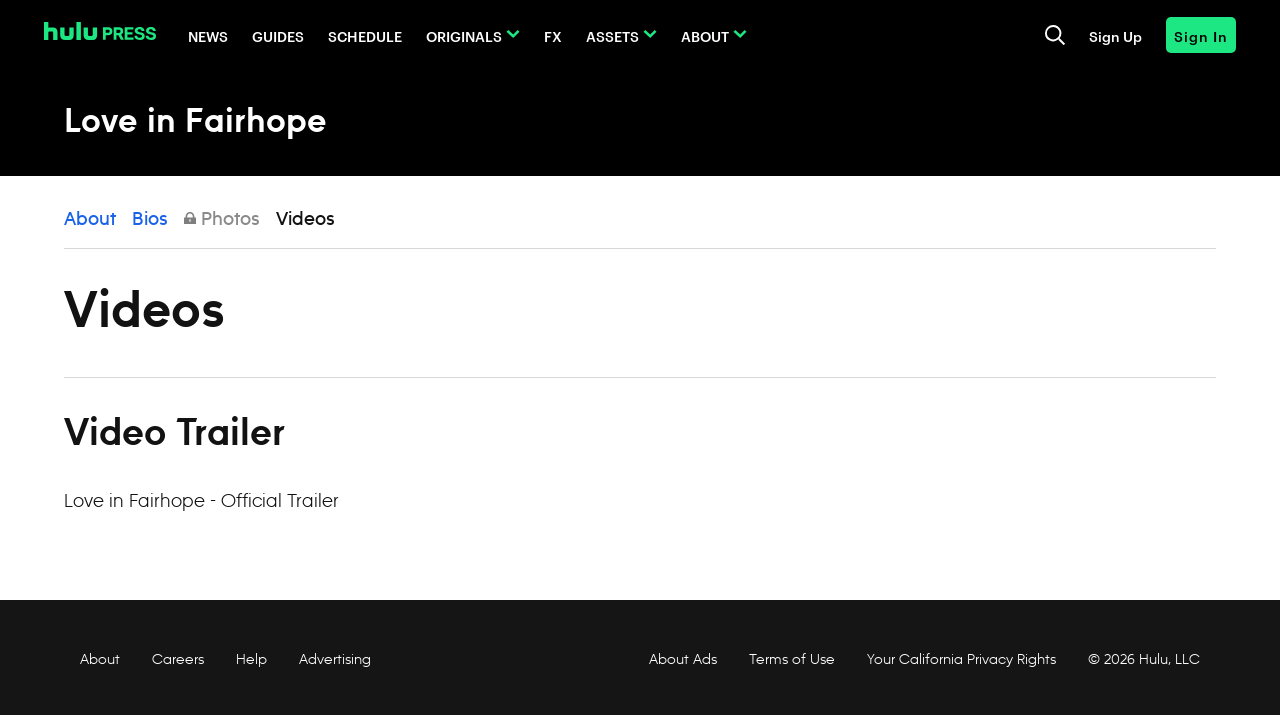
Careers (178, 659)
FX (553, 35)
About (705, 35)
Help (251, 659)
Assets (612, 35)
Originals (464, 35)
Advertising (335, 659)
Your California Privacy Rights (961, 659)
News (208, 35)
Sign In (1201, 35)
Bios (150, 220)
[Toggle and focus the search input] (1055, 35)
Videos (305, 220)
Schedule (365, 35)
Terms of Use (792, 659)
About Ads (681, 659)
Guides (278, 35)
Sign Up (1115, 35)
